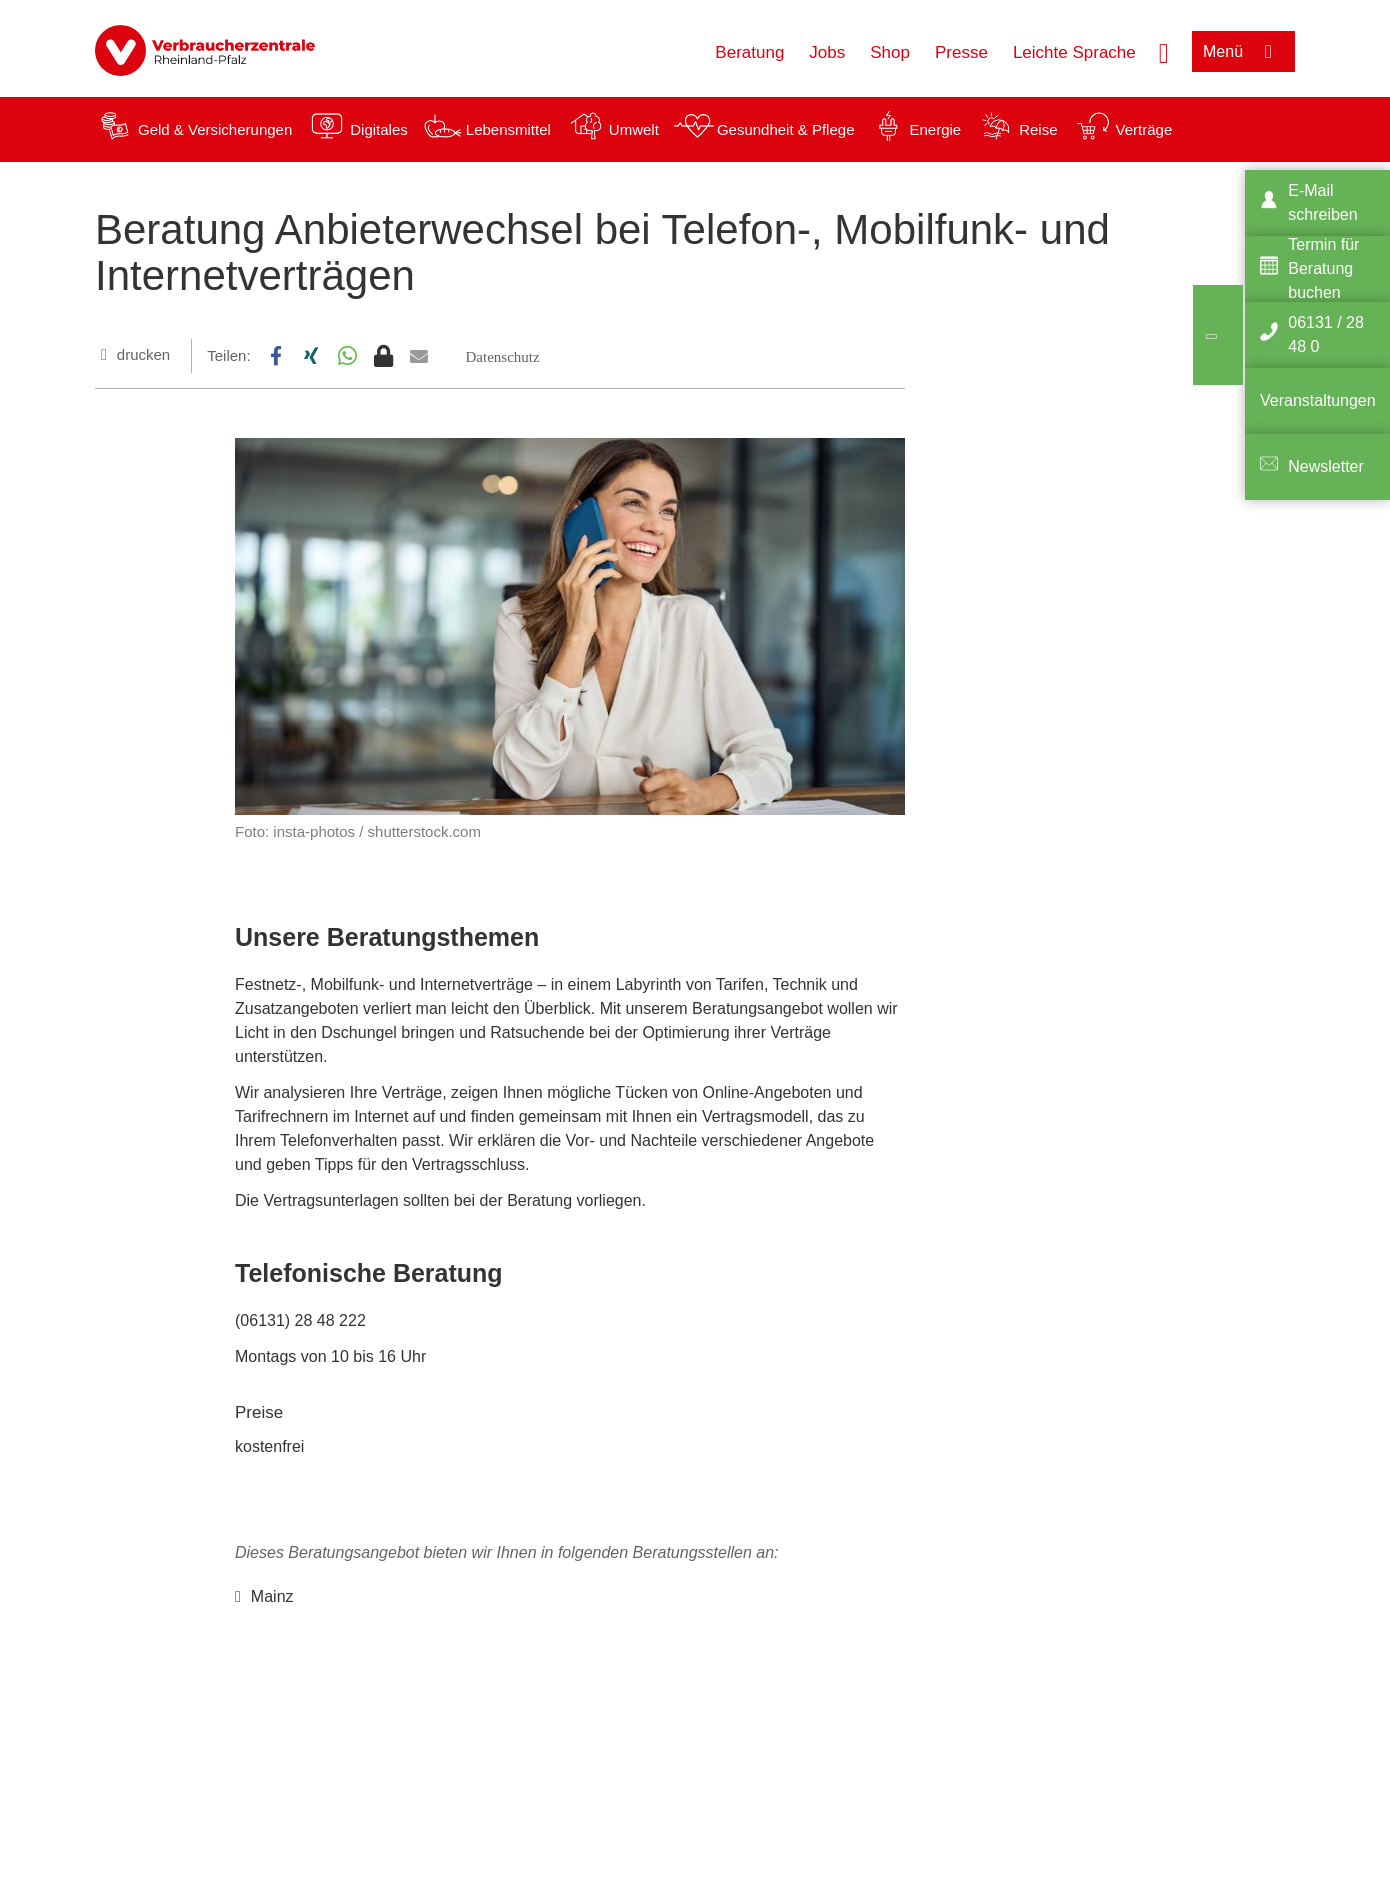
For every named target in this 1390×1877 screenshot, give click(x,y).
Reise (1038, 129)
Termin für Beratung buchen (1323, 268)
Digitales (379, 129)
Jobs (827, 52)
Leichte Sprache (1074, 52)
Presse (961, 52)
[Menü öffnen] (1243, 51)
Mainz (272, 1596)
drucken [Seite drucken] (143, 354)
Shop (890, 52)
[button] (276, 356)
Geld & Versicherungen (215, 129)
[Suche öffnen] (1164, 51)
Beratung (749, 52)
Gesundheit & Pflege (786, 129)
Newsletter (1326, 466)
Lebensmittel (508, 129)
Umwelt (634, 129)
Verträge (1144, 129)
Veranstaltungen (1318, 400)
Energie (935, 129)
